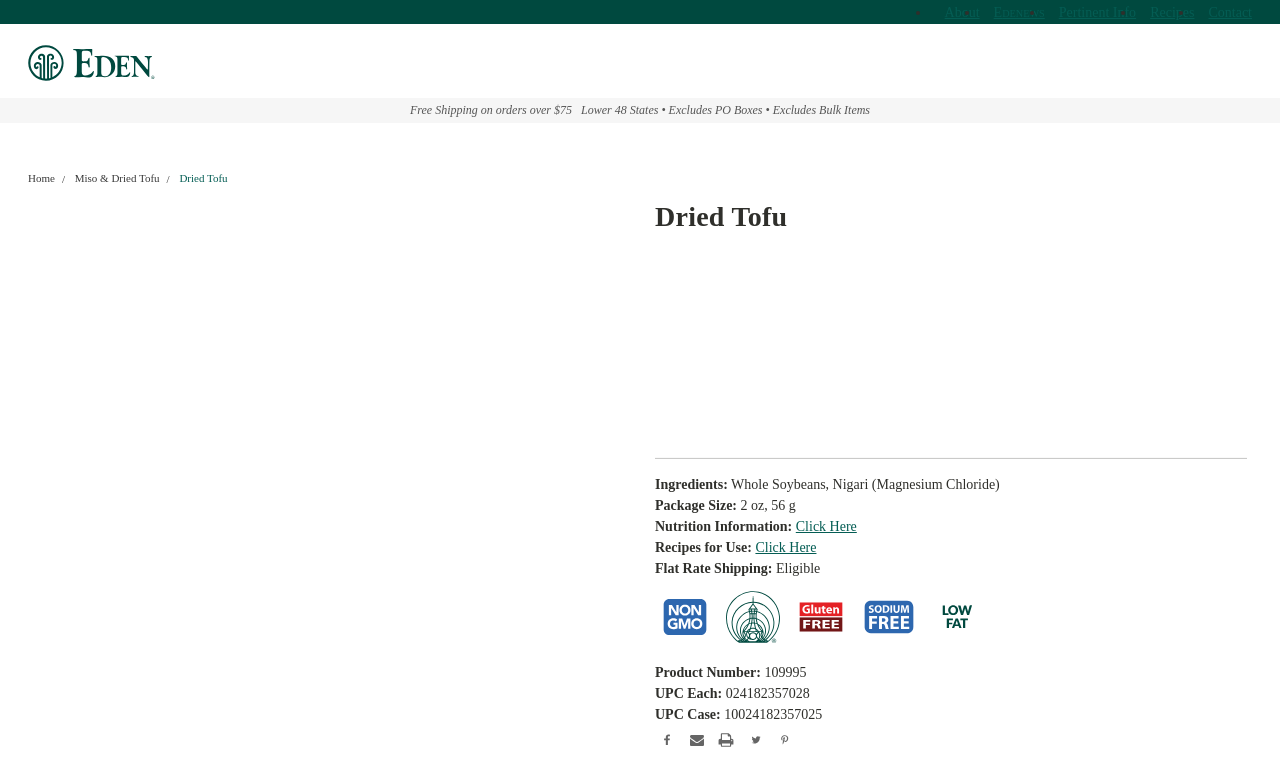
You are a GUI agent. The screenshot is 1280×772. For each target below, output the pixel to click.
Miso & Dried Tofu (117, 178)
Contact (1230, 12)
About (962, 12)
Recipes (1172, 12)
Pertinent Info (1097, 12)
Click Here (826, 526)
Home (41, 178)
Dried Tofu (203, 178)
